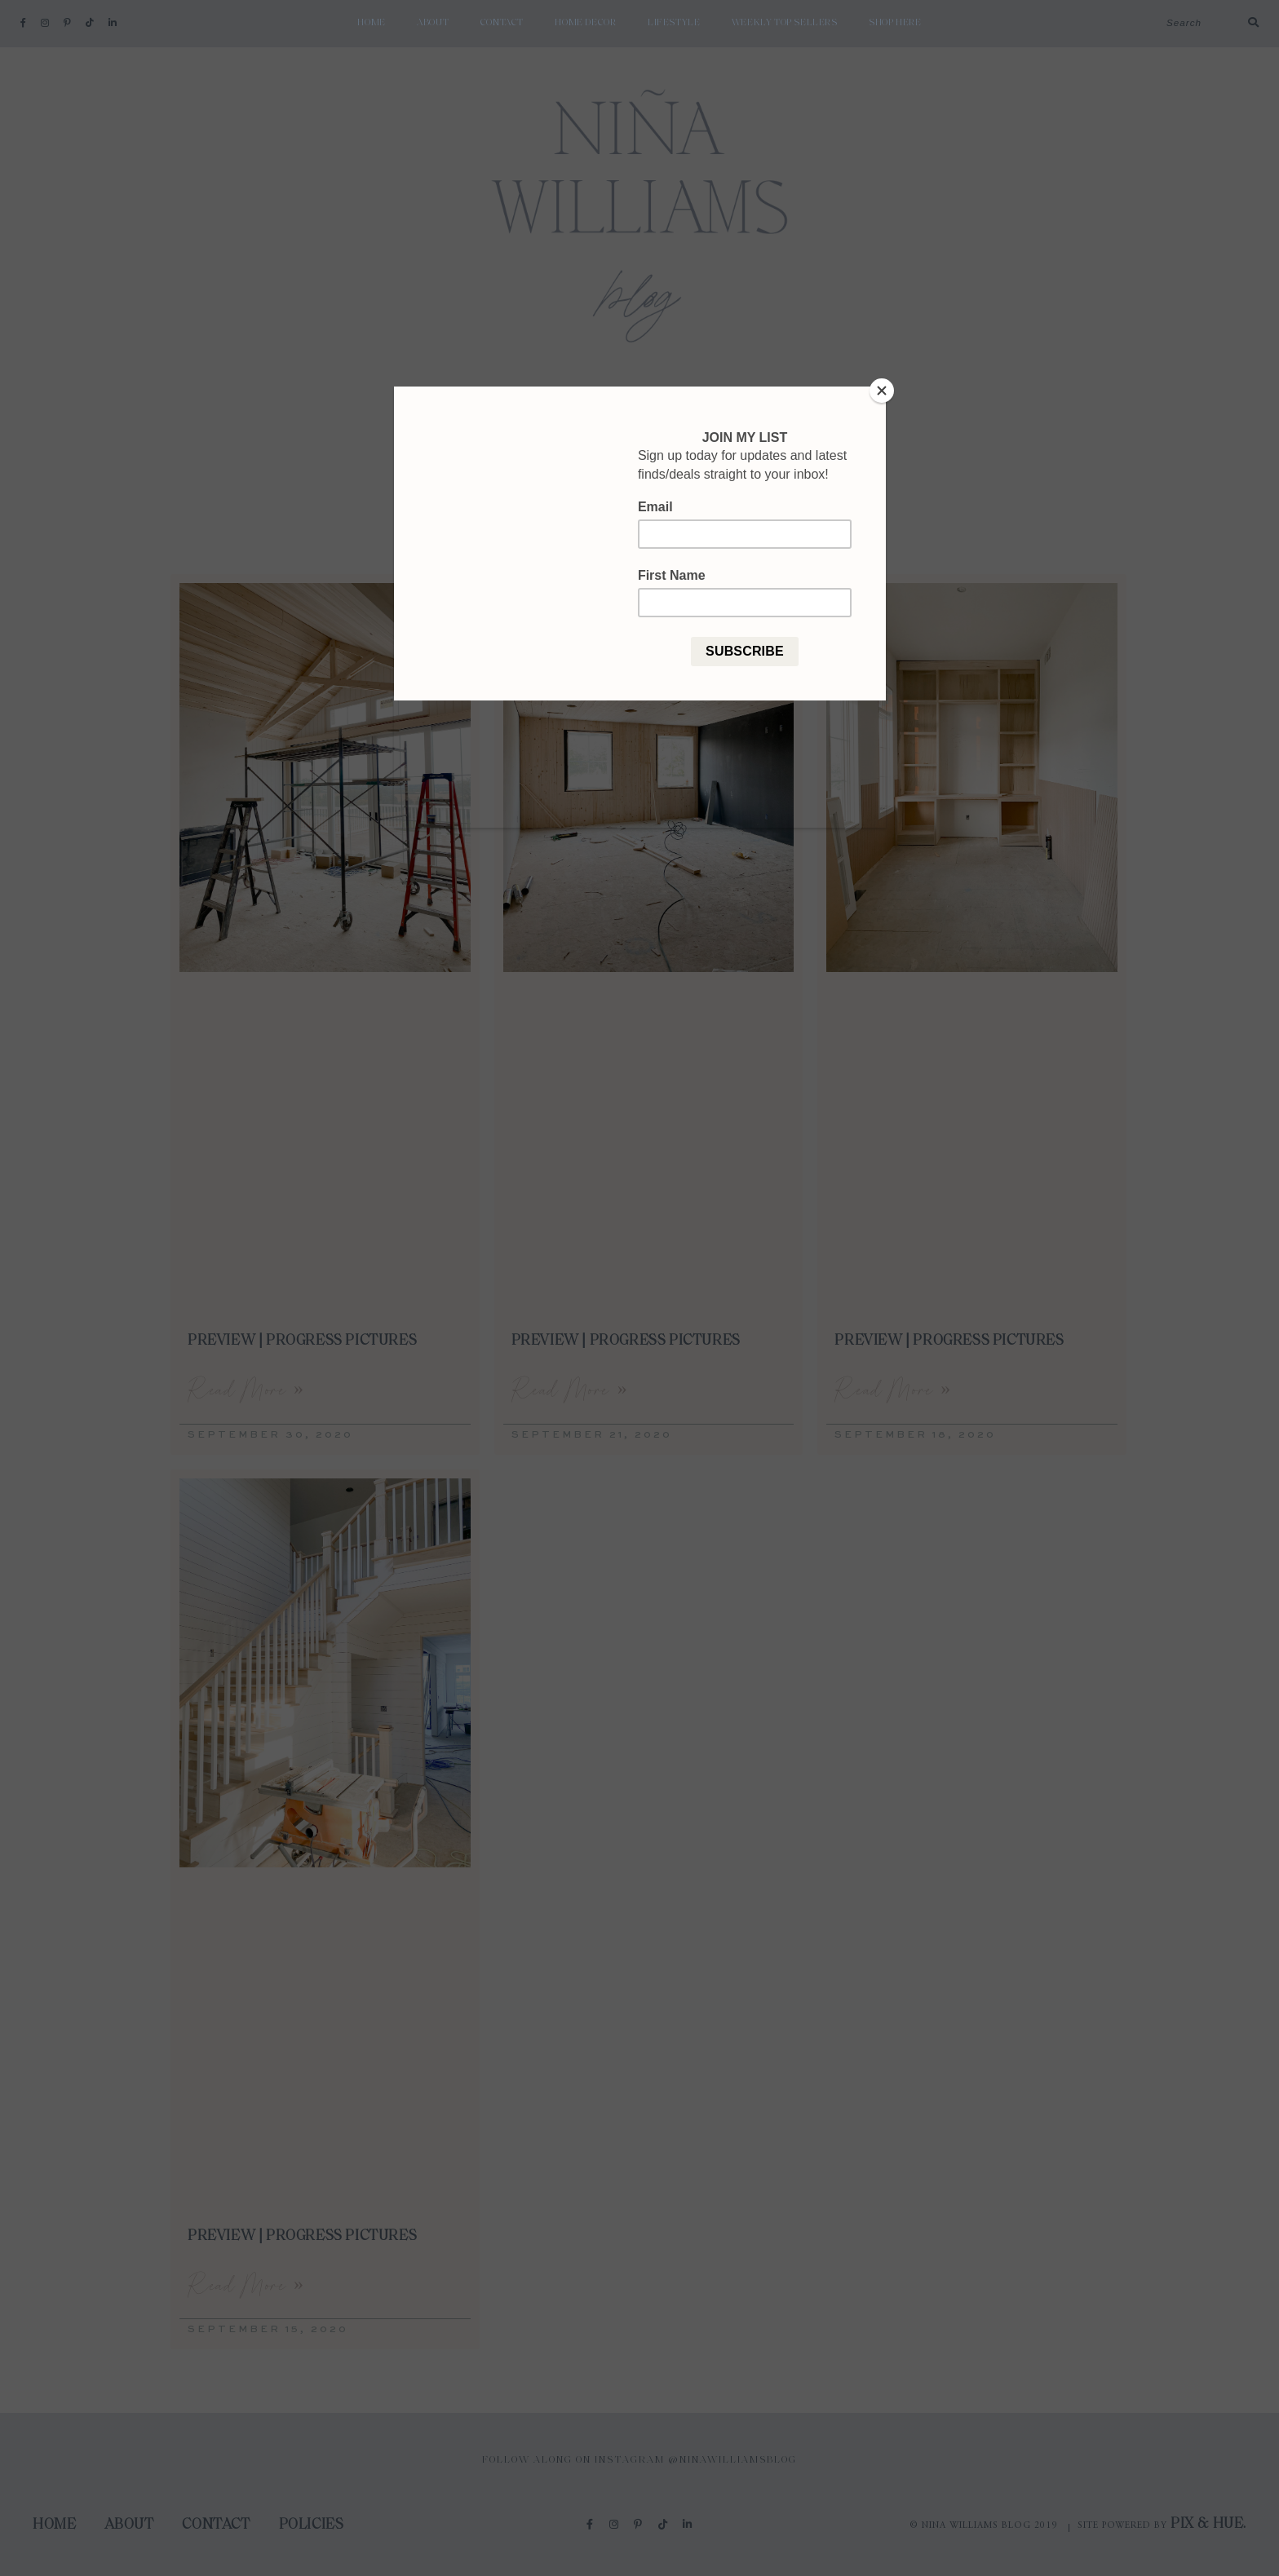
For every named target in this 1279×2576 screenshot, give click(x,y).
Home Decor (585, 23)
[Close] (882, 390)
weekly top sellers (785, 23)
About (433, 23)
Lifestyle (674, 23)
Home (371, 23)
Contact (502, 23)
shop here (895, 23)
